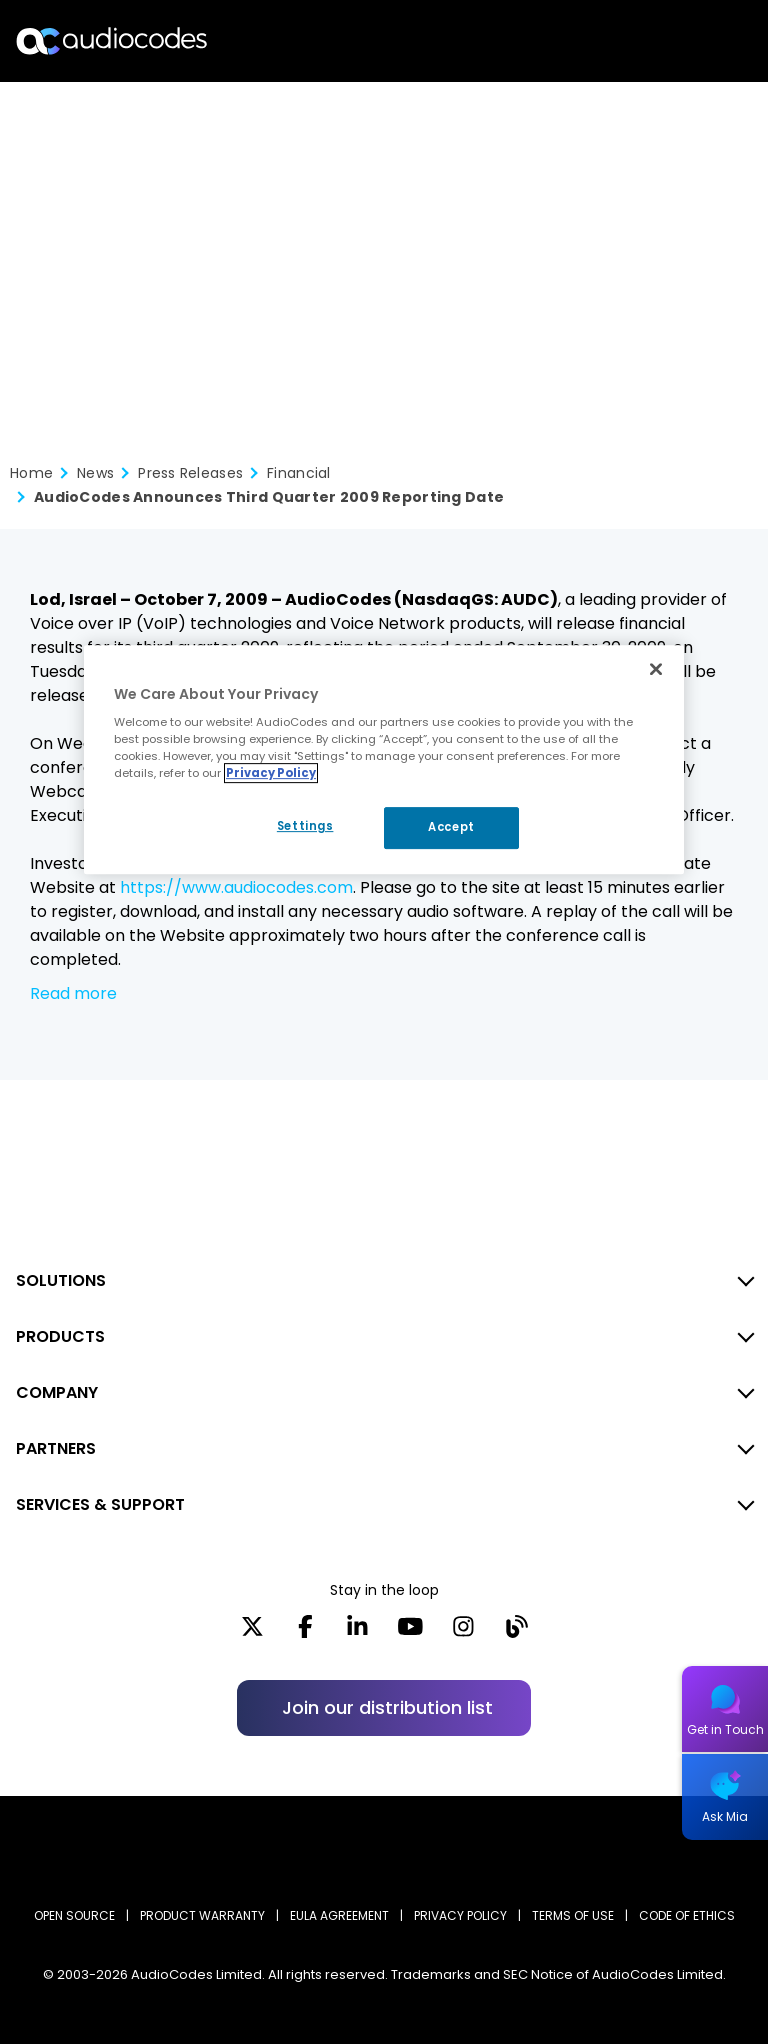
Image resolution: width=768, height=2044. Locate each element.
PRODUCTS (60, 1336)
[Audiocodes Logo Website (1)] (112, 40)
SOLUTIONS (61, 1280)
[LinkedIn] (357, 1633)
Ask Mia (725, 1816)
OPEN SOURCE (74, 1915)
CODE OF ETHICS (687, 1915)
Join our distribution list (387, 1707)
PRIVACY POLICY (460, 1915)
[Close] (656, 669)
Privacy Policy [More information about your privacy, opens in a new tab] (271, 773)
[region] (384, 760)
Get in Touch (725, 1729)
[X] (252, 1633)
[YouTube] (410, 1633)
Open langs (701, 41)
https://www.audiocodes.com (236, 887)
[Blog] (516, 1633)
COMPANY (57, 1392)
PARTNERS (56, 1448)
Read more (73, 993)
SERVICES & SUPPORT (100, 1504)
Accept (451, 827)
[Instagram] (463, 1633)
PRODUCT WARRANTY (202, 1915)
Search (666, 41)
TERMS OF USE (573, 1915)
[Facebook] (305, 1633)
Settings (305, 826)
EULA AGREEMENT (339, 1915)
